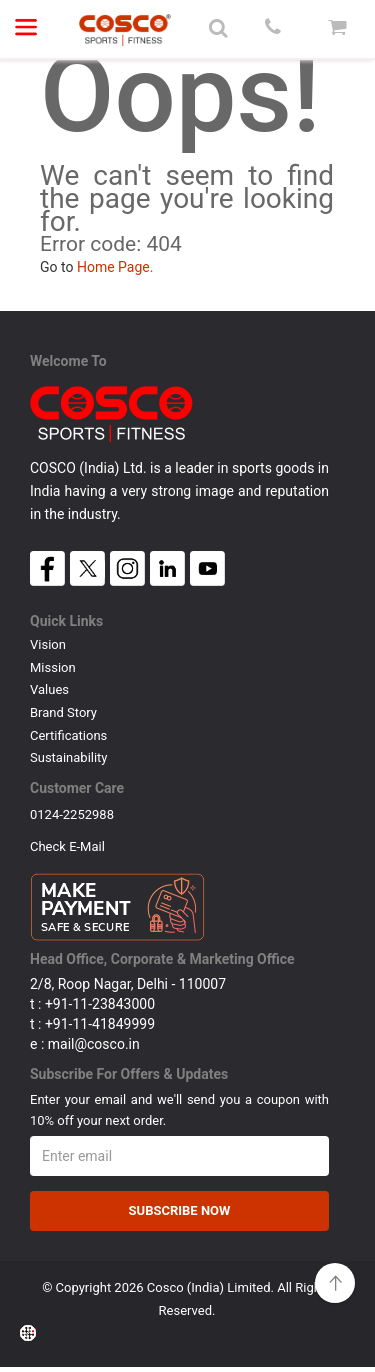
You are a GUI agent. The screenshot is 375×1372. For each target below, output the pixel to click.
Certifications (68, 735)
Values (49, 689)
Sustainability (69, 757)
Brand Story (63, 712)
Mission (53, 667)
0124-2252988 (72, 814)
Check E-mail (67, 848)
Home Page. (115, 267)
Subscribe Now (180, 1214)
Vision (48, 644)
